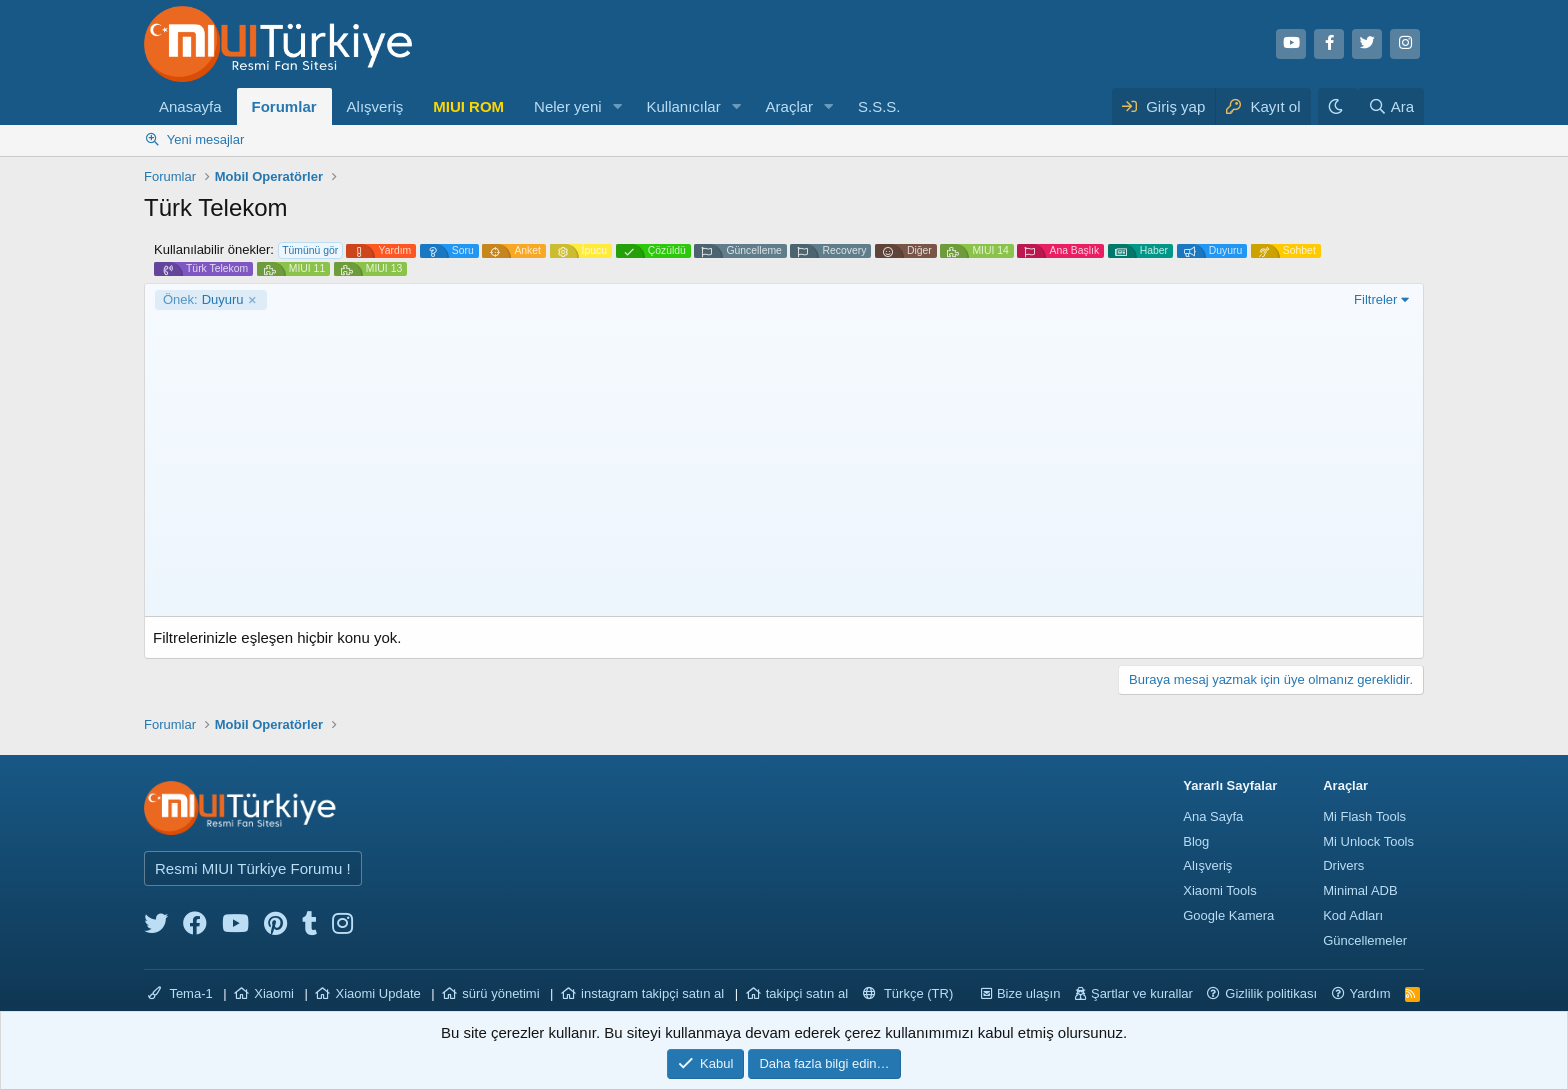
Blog (1196, 841)
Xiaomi (274, 993)
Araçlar (790, 106)
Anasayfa (190, 106)
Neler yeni (568, 106)
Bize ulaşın (1029, 993)
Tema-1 (180, 993)
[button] (617, 106)
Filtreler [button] (1375, 299)
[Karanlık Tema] (1338, 106)
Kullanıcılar (683, 106)
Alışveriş (375, 106)
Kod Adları (1353, 915)
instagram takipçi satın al (652, 993)
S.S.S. (879, 106)
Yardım (1370, 993)
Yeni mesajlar (206, 139)
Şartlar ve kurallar (1142, 993)
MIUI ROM (468, 106)
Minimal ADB (1360, 890)
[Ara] (1391, 106)
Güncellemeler (1365, 940)
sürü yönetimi (500, 993)
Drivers (1343, 865)
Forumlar (284, 106)
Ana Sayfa (1213, 816)
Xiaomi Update (377, 993)
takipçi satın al (807, 993)
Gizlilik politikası (1271, 993)
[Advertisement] (784, 460)
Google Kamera (1228, 915)
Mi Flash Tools (1364, 816)
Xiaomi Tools (1219, 890)
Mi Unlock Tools (1368, 841)
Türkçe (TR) (908, 993)
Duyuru (203, 300)
